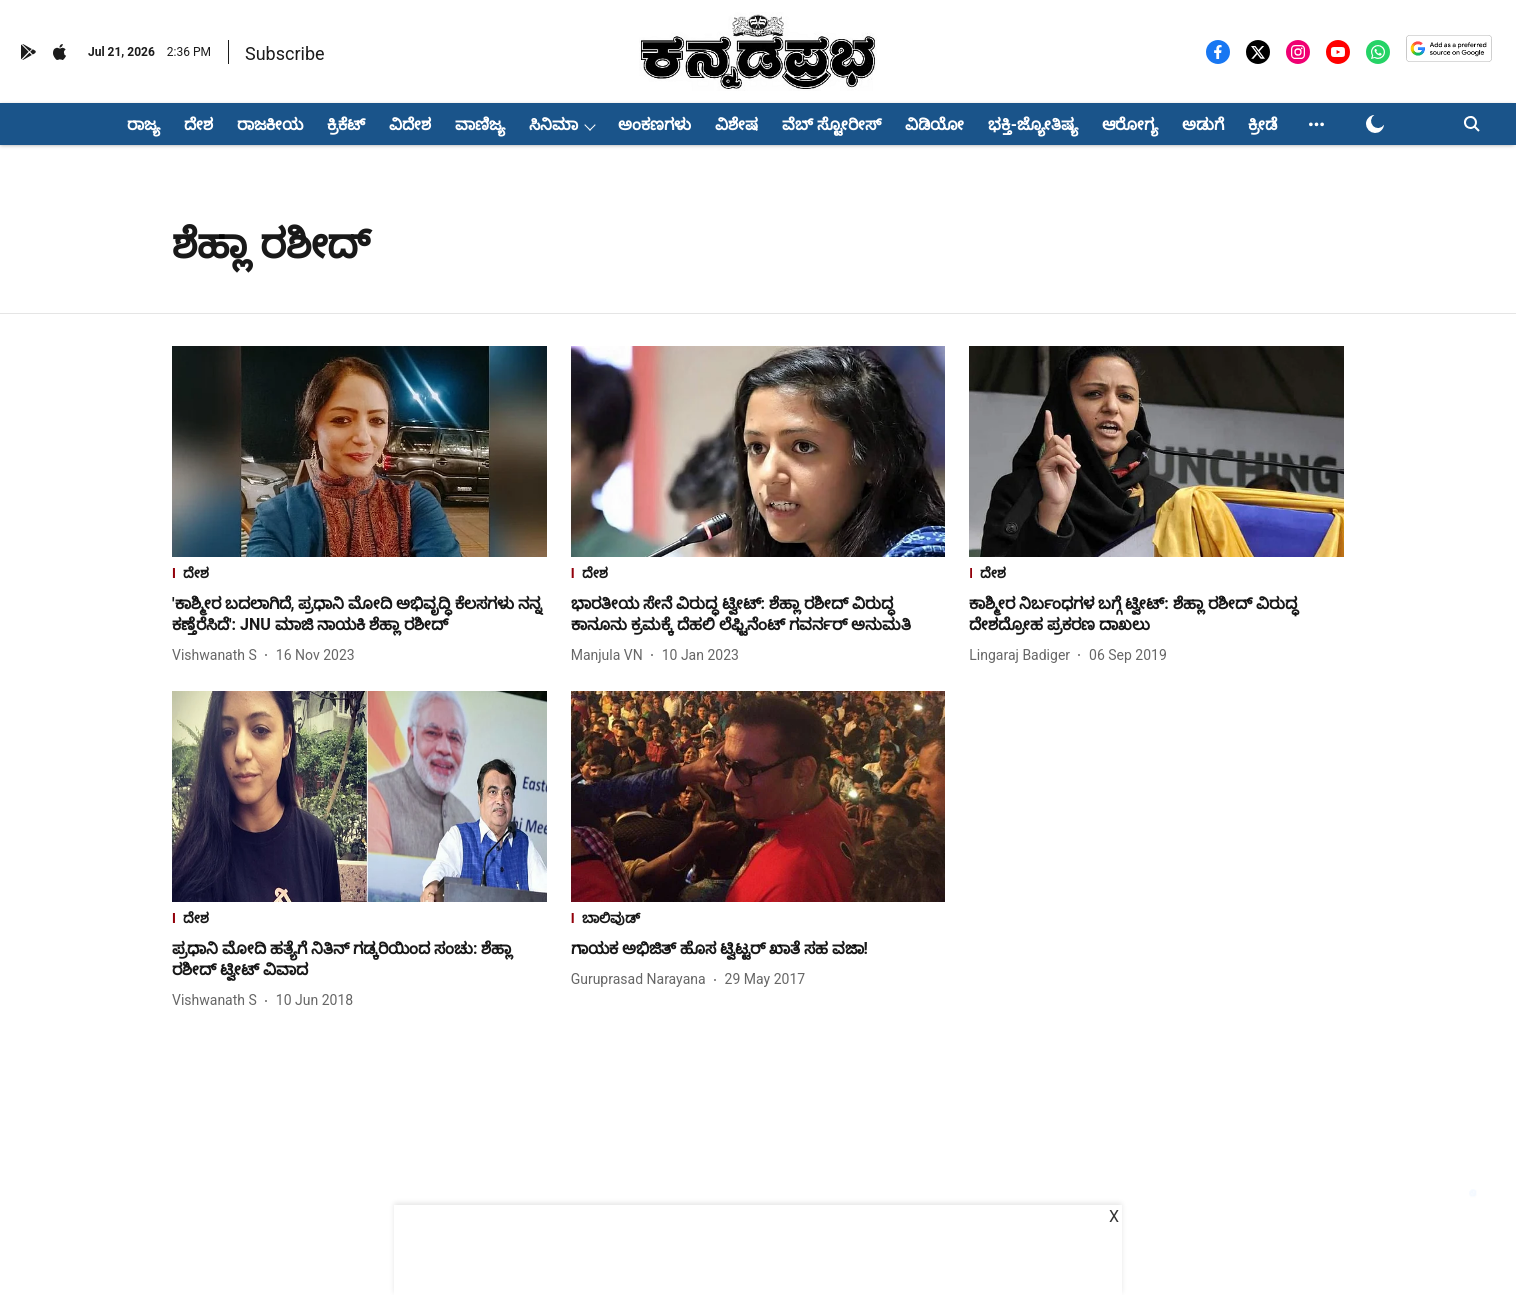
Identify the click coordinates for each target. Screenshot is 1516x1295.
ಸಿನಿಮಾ (553, 124)
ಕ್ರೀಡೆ (1262, 124)
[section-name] (359, 575)
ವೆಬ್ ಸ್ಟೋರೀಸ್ (831, 124)
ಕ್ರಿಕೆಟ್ (346, 124)
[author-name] (218, 655)
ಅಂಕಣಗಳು (654, 124)
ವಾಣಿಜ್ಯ (480, 124)
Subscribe (285, 53)
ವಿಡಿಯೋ (934, 124)
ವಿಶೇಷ (736, 124)
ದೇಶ (198, 124)
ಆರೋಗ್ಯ (1130, 124)
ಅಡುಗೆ (1203, 124)
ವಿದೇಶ (410, 124)
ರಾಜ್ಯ (143, 124)
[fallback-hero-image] (359, 451)
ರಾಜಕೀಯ (270, 124)
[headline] (359, 615)
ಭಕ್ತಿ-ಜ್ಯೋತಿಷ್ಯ (1033, 124)
